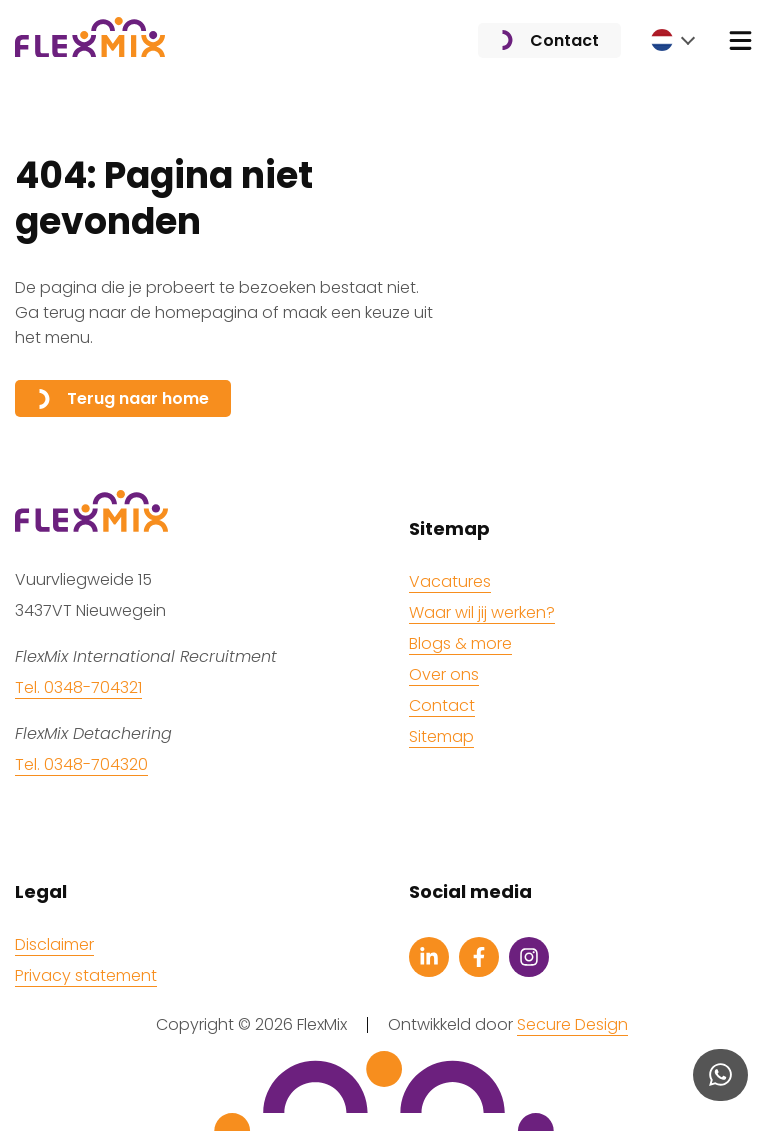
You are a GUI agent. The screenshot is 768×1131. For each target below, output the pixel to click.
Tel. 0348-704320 (81, 764)
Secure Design (572, 1025)
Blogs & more (460, 643)
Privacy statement (86, 975)
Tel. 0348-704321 (78, 687)
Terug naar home (123, 398)
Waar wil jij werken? (482, 612)
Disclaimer (54, 944)
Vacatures (450, 581)
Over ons (444, 674)
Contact (549, 40)
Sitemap (441, 736)
